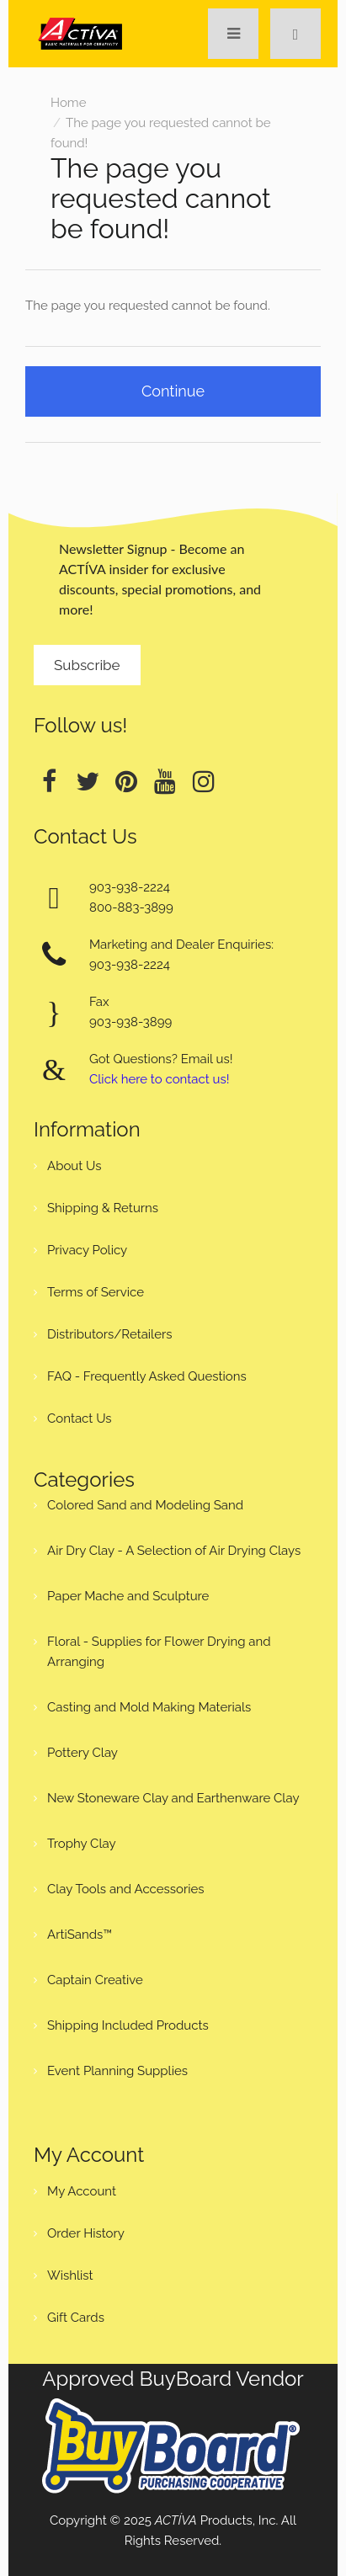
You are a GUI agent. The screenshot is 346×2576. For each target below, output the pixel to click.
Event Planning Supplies (117, 2070)
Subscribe (87, 665)
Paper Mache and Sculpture (128, 1596)
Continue (173, 391)
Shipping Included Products (128, 2025)
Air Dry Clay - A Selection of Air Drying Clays (174, 1550)
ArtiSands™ (79, 1934)
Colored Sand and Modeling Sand (145, 1505)
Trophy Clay (81, 1843)
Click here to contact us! (159, 1079)
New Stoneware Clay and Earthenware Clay (173, 1798)
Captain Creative (95, 1980)
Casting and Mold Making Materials (149, 1707)
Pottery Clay (82, 1752)
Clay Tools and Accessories (126, 1889)
